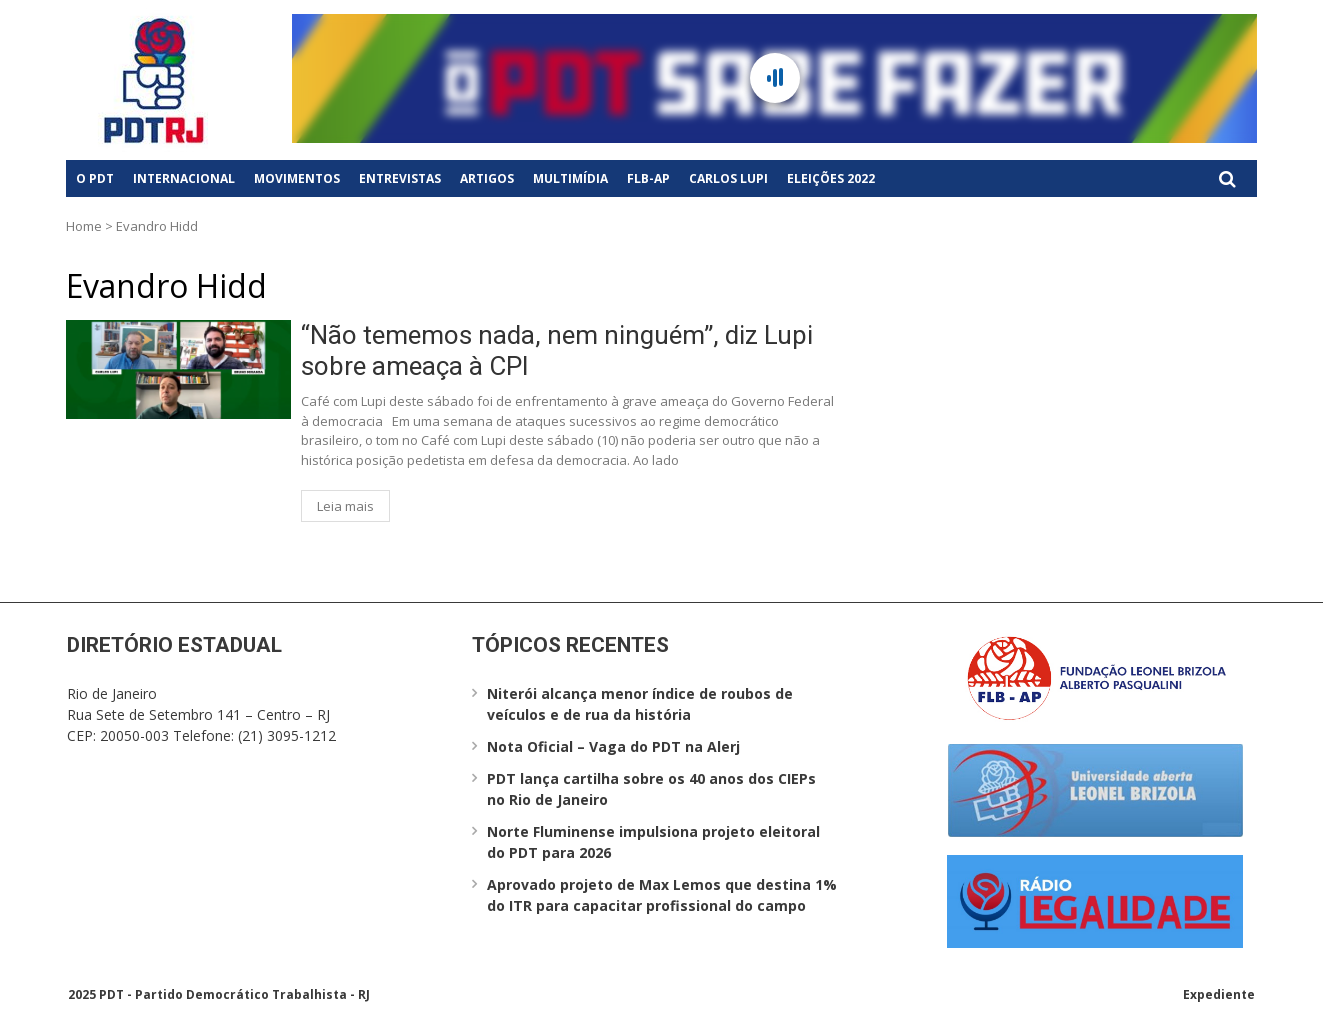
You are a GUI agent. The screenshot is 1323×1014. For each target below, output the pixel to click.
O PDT (95, 178)
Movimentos (297, 178)
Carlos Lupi (728, 178)
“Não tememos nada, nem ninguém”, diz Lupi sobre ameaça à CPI (557, 350)
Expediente (1219, 994)
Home (84, 226)
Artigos (487, 178)
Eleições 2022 (831, 178)
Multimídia (570, 178)
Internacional (184, 178)
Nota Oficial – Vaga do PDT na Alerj (613, 746)
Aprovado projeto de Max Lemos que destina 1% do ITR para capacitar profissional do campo (662, 895)
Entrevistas (400, 178)
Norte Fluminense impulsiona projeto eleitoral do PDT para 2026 (653, 842)
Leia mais (345, 506)
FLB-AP (648, 178)
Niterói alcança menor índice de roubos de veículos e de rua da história (640, 704)
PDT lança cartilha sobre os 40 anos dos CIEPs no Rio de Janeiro (651, 789)
